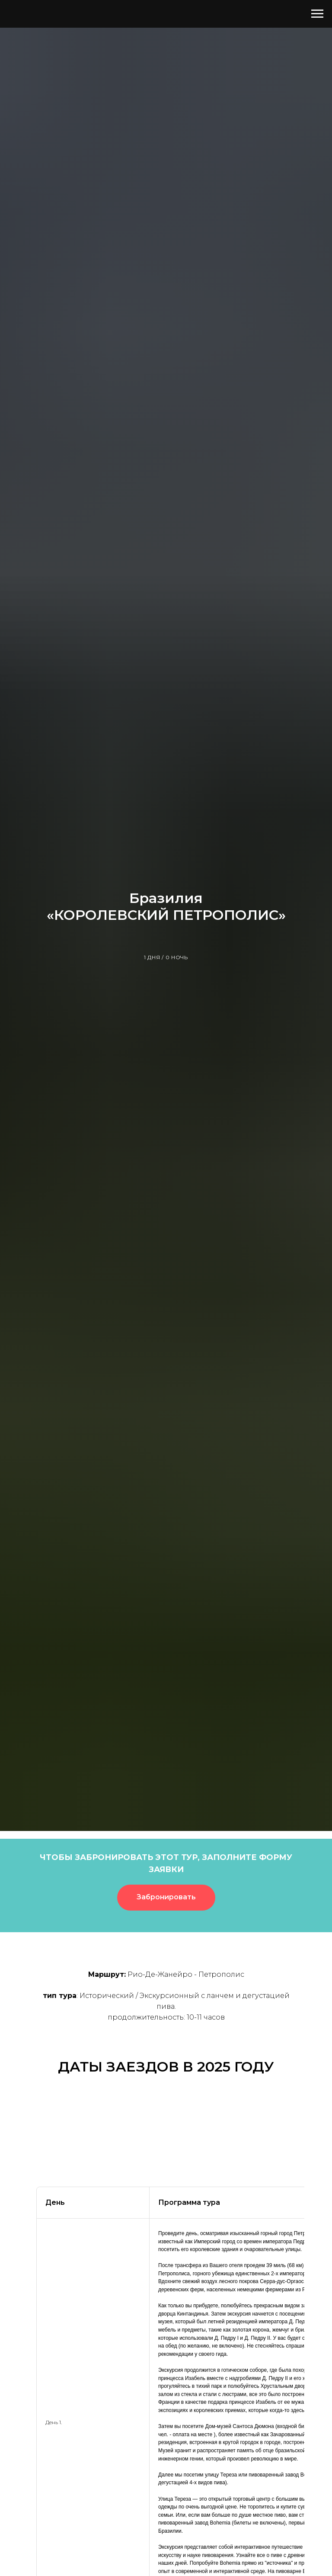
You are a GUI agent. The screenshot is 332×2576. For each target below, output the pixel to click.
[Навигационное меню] (317, 14)
